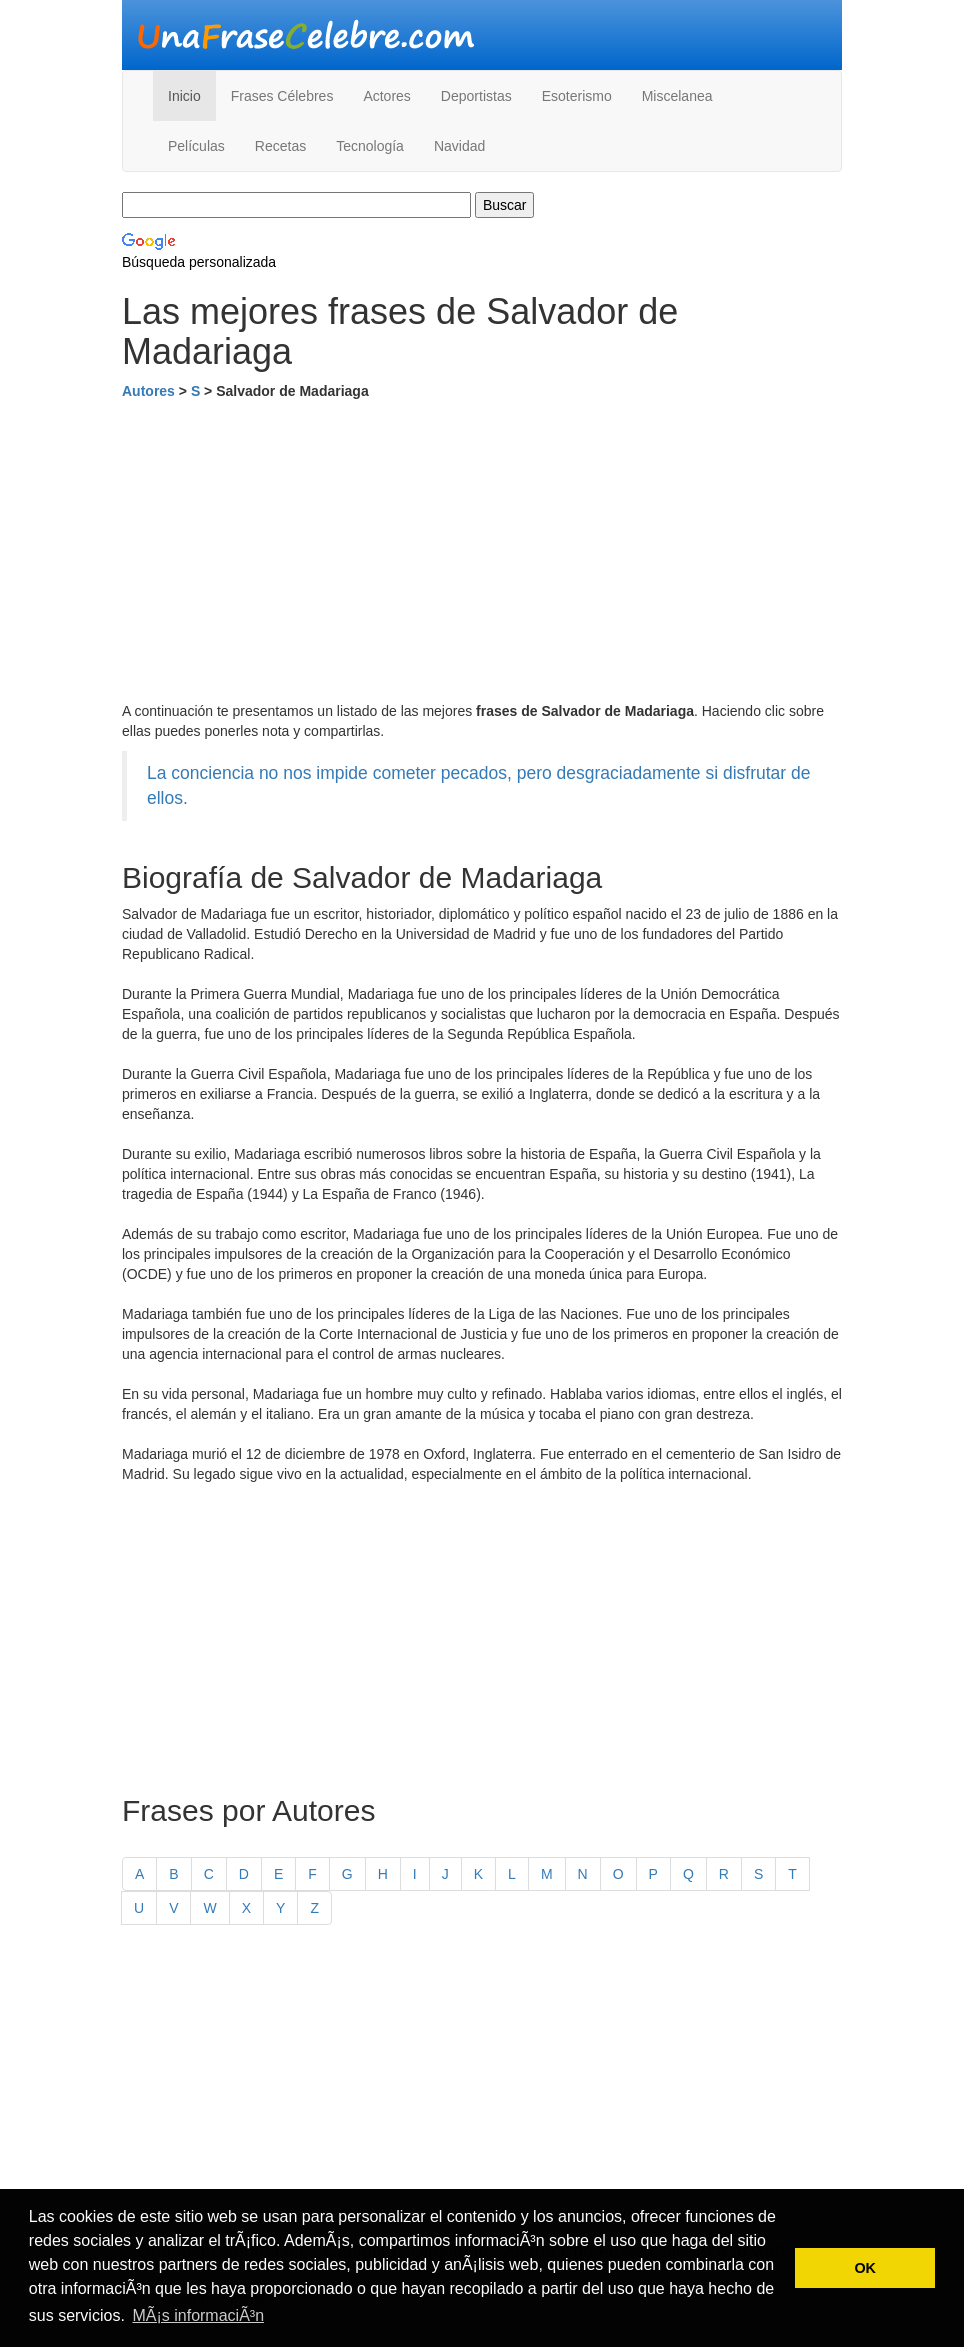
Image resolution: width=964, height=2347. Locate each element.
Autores (148, 391)
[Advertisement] (482, 551)
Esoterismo (577, 96)
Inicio (184, 96)
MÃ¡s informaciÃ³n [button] (198, 2315)
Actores (386, 96)
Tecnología (370, 146)
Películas (196, 146)
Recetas (280, 146)
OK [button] (865, 2268)
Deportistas (476, 96)
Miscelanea (677, 96)
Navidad (459, 146)
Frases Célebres (282, 96)
